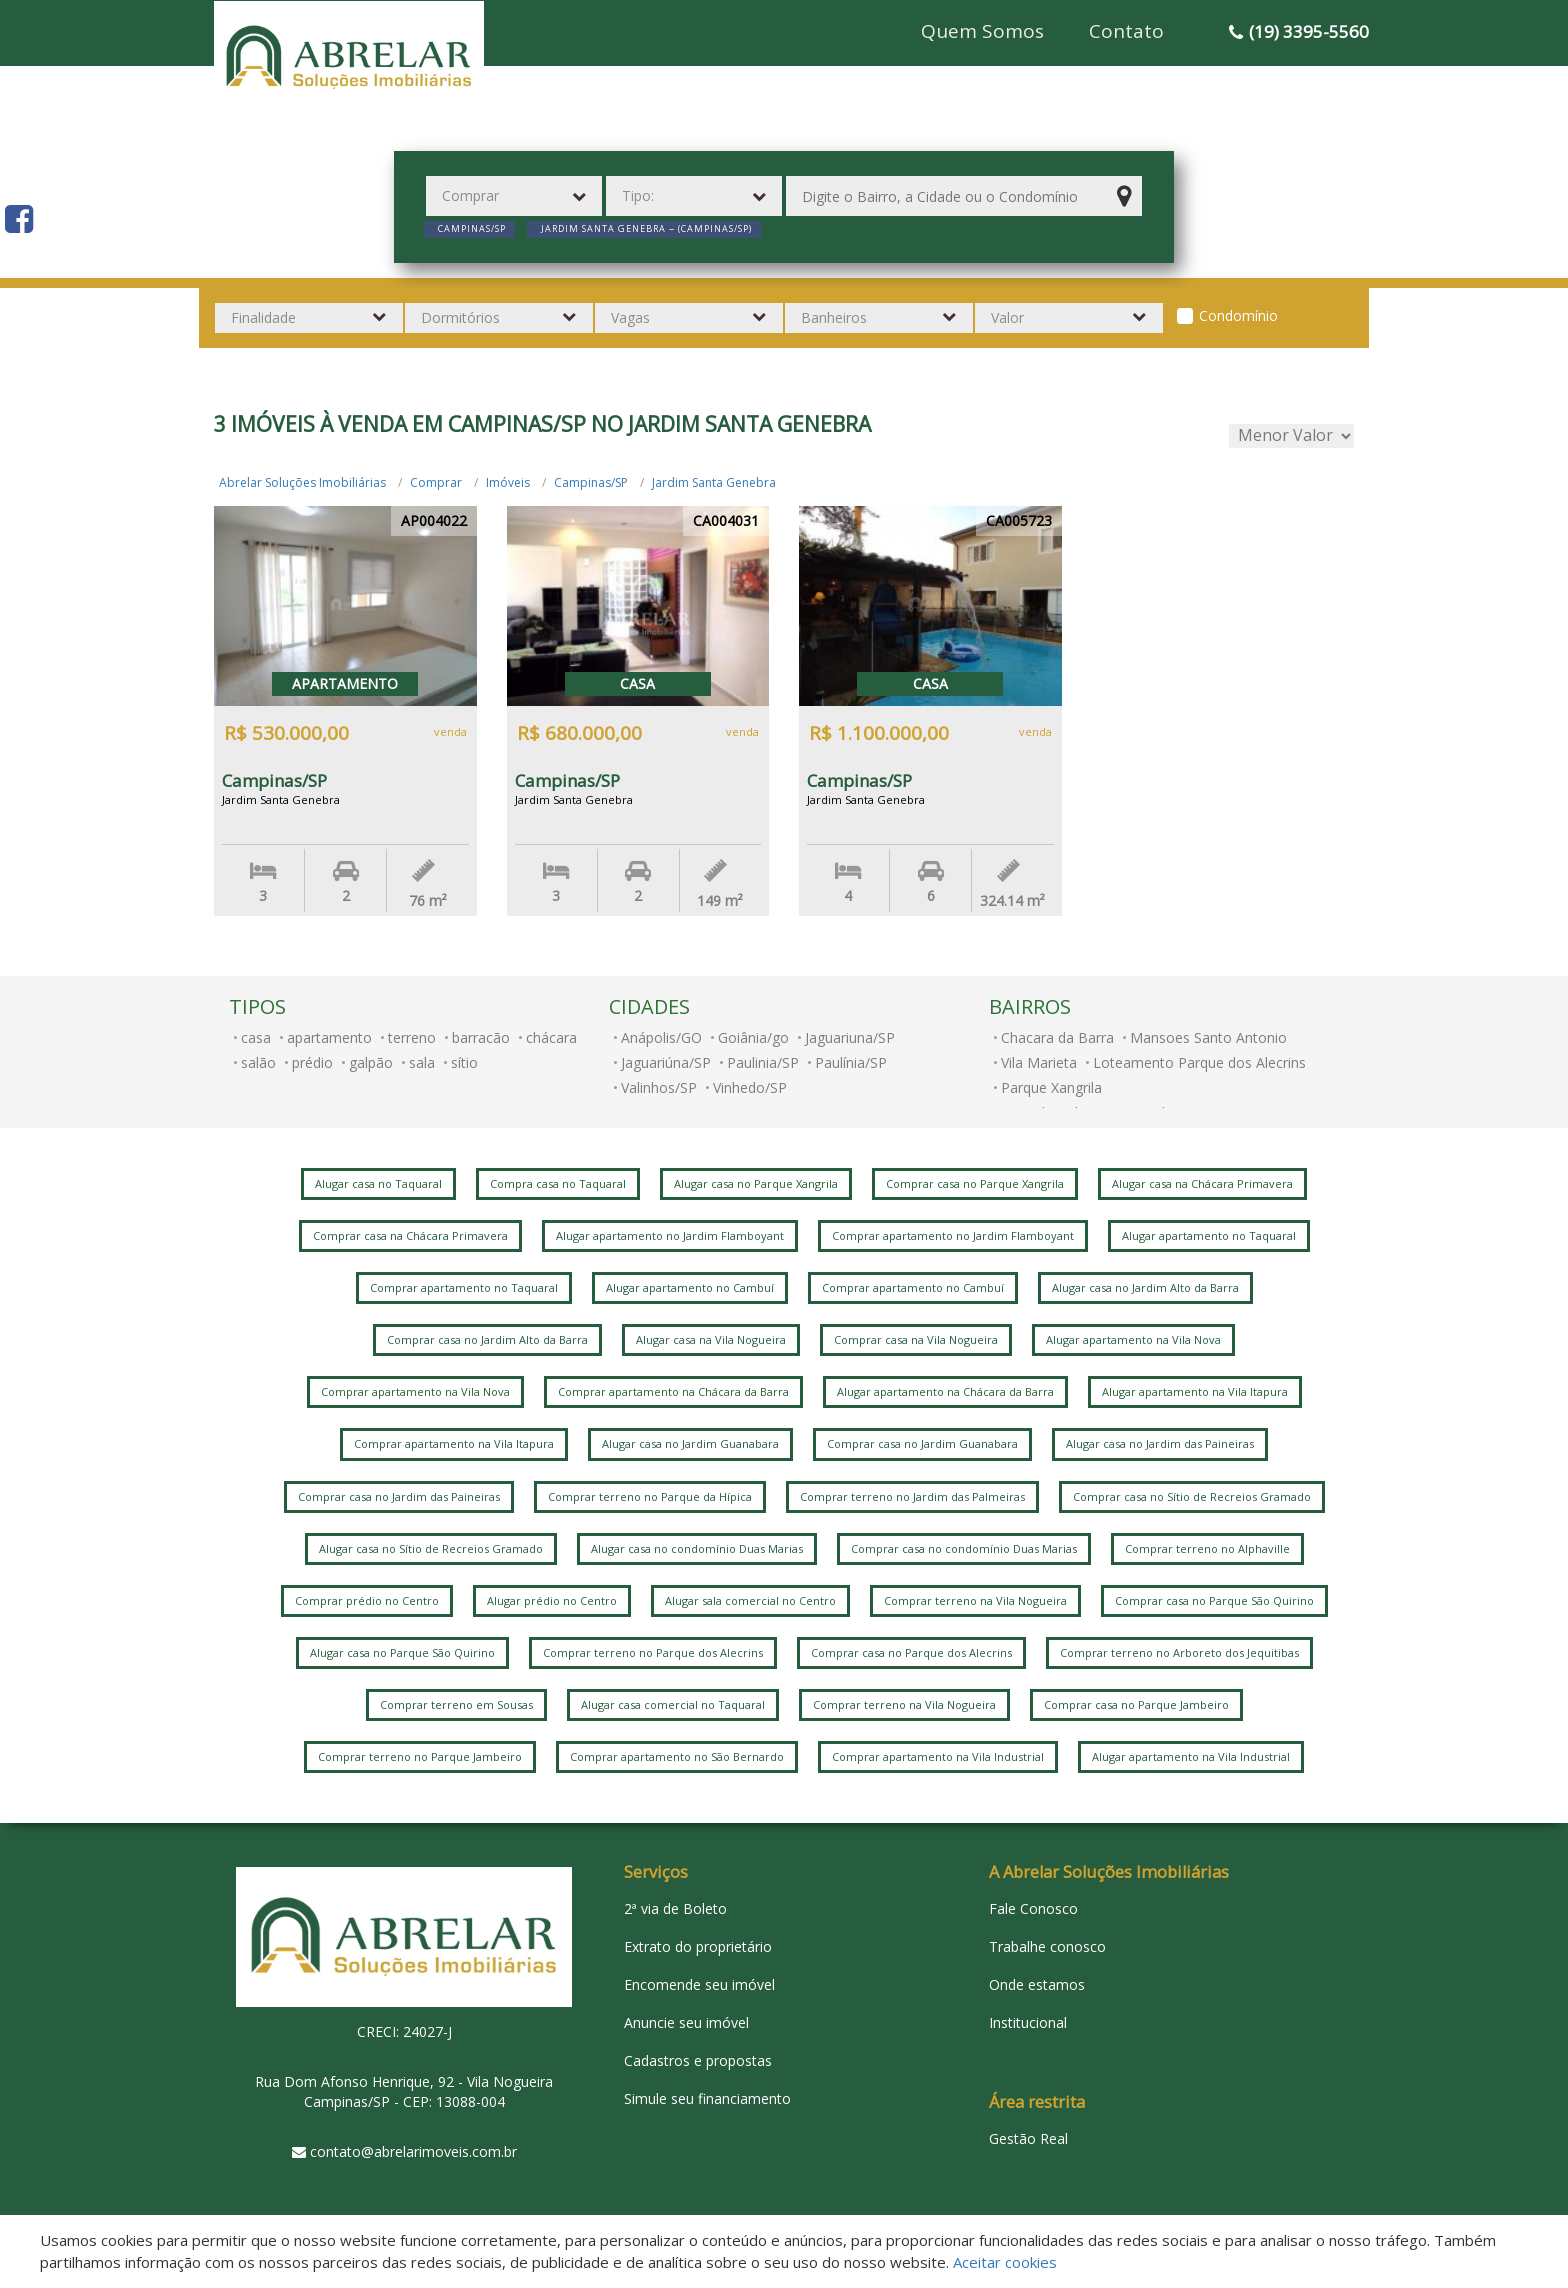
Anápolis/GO (661, 1037)
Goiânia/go (753, 1037)
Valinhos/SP (659, 1087)
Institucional (1028, 2022)
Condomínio (1238, 315)
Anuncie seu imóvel (686, 2022)
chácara (551, 1037)
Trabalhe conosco (1047, 1946)
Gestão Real (1028, 2138)
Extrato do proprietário (698, 1946)
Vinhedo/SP (750, 1087)
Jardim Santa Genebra (714, 482)
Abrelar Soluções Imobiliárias (302, 482)
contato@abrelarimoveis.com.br (413, 2151)
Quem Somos (982, 31)
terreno (412, 1037)
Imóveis (508, 482)
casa (256, 1037)
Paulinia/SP (763, 1062)
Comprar (436, 482)
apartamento (329, 1037)
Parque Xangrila (1051, 1087)
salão (258, 1062)
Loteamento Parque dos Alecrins (1199, 1062)
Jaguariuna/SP (850, 1037)
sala (422, 1062)
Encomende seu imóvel (699, 1984)
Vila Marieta (1039, 1062)
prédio (312, 1062)
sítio (464, 1062)
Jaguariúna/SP (666, 1062)
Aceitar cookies (1005, 2262)
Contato (1126, 31)
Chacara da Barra (1057, 1037)
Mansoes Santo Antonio (1208, 1037)
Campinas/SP (591, 482)
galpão (371, 1062)
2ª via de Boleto (675, 1908)
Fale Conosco (1033, 1908)
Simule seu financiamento (707, 2098)
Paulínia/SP (851, 1062)
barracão (481, 1037)
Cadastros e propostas (698, 2060)
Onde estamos (1037, 1984)
